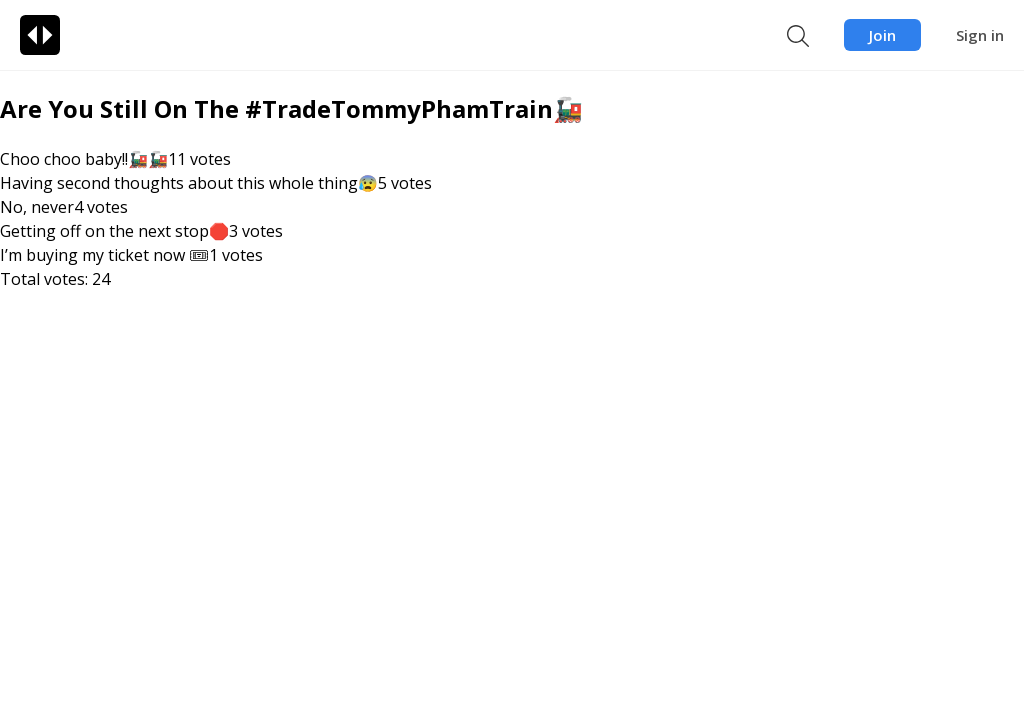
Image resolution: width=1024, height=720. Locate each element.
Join (882, 35)
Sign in (980, 35)
